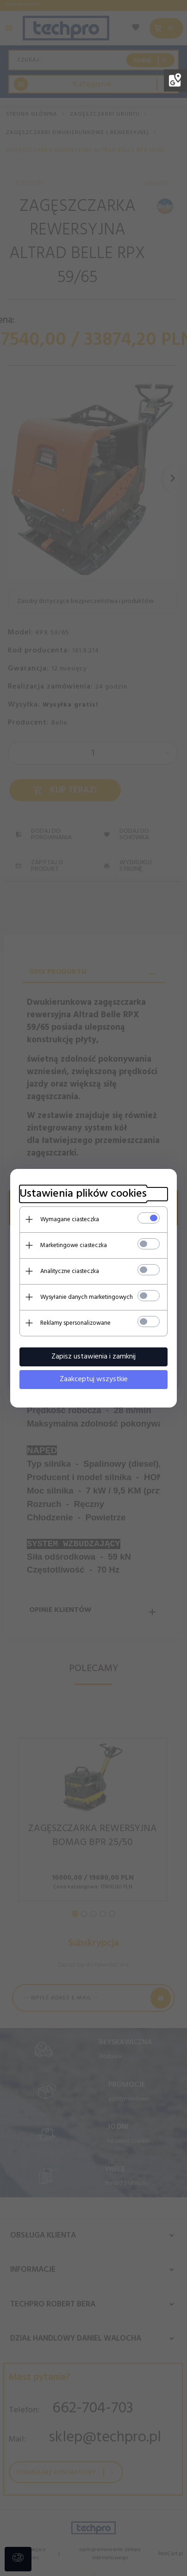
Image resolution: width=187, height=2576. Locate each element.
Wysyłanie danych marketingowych (86, 1297)
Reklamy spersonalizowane (75, 1323)
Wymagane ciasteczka (69, 1219)
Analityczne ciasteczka (69, 1271)
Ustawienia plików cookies (83, 1194)
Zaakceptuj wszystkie (94, 1379)
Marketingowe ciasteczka (73, 1245)
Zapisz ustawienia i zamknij (93, 1357)
